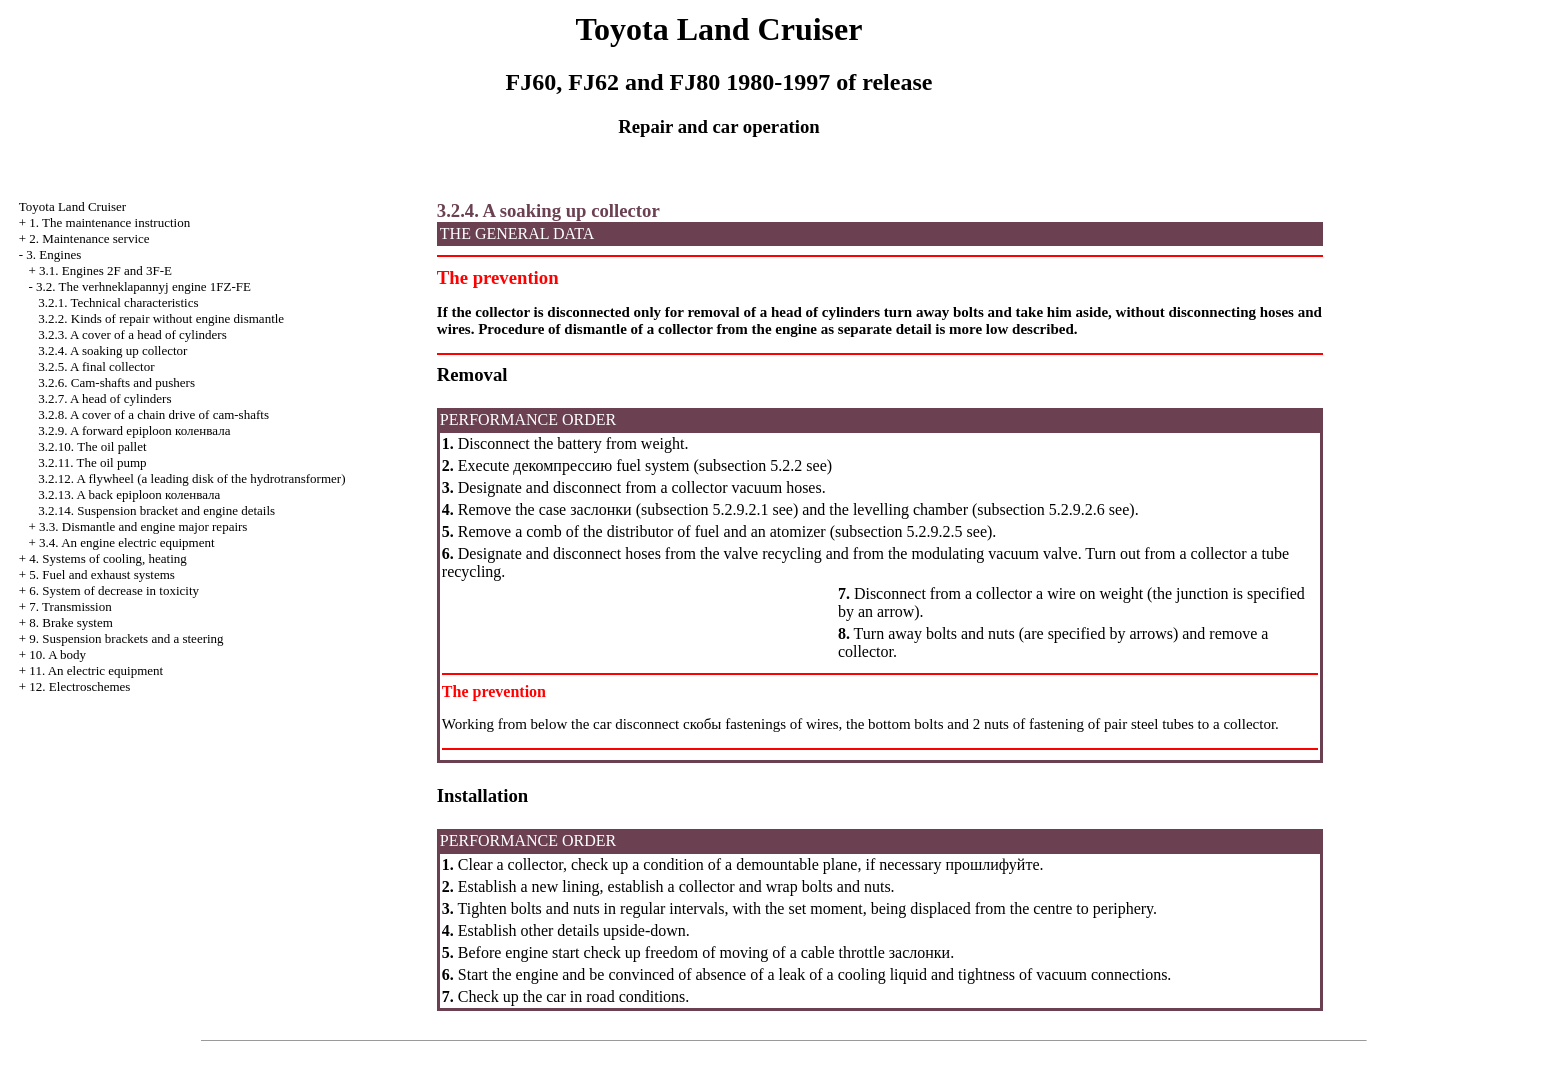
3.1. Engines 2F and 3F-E (105, 270)
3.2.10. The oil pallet (92, 446)
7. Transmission (70, 606)
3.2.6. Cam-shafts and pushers (116, 382)
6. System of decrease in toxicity (114, 590)
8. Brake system (70, 622)
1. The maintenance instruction (109, 222)
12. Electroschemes (79, 686)
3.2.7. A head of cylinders (104, 398)
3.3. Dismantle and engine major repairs (143, 526)
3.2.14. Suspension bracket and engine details (156, 510)
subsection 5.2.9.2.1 (705, 509)
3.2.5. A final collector (96, 366)
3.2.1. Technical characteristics (118, 302)
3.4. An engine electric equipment (126, 542)
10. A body (57, 654)
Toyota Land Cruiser (72, 206)
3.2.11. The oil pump (92, 462)
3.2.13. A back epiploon (129, 494)
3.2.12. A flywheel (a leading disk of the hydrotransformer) (191, 478)
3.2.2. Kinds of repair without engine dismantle (161, 318)
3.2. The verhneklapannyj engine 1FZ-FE (143, 286)
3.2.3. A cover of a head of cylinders (132, 334)
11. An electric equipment (96, 670)
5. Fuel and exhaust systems (102, 574)
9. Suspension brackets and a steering (126, 638)
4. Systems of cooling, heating (107, 558)
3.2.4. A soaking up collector (112, 350)
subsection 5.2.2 (751, 465)
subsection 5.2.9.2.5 (899, 531)
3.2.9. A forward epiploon (134, 430)
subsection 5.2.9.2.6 (1041, 509)
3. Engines (53, 254)
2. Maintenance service (89, 238)
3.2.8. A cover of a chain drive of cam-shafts (153, 414)
